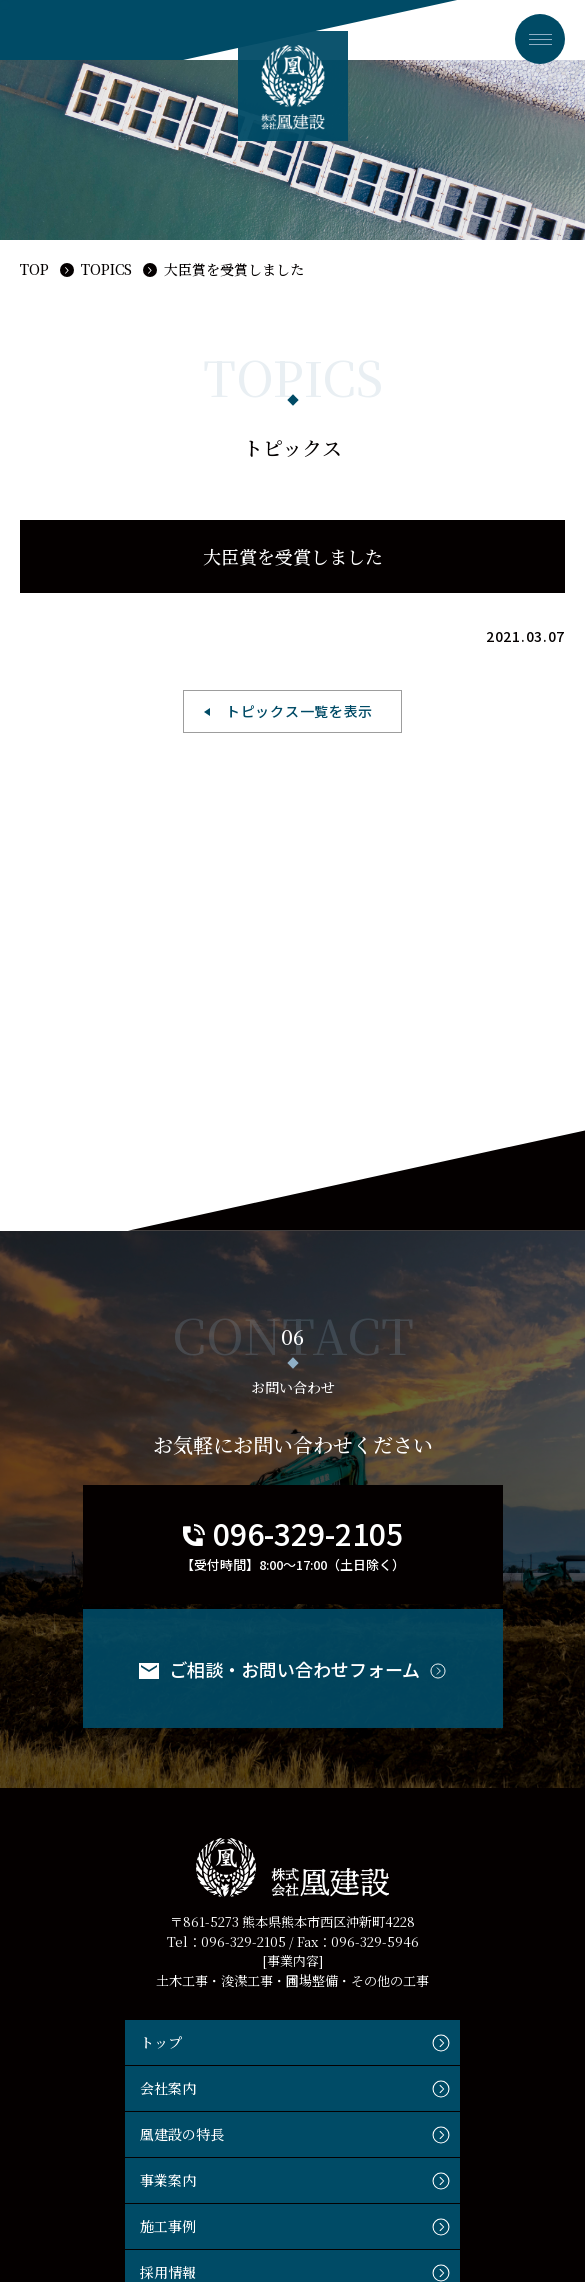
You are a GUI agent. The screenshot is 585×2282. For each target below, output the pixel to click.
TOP (34, 269)
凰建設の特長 (182, 2134)
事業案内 (168, 2180)
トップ (161, 2042)
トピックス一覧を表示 (299, 711)
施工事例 (168, 2226)
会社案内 (168, 2088)
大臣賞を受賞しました (234, 269)
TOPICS (106, 269)
